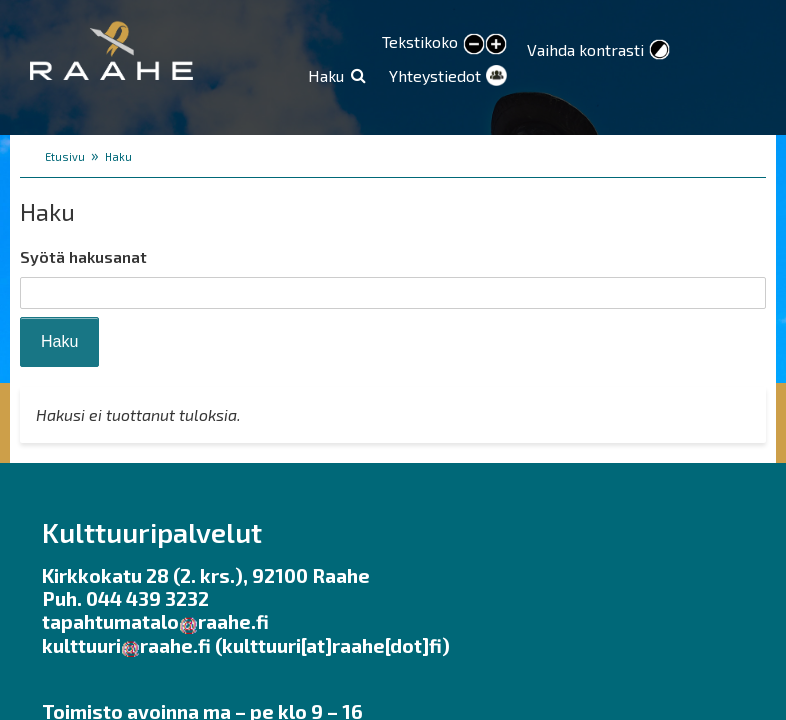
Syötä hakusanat (83, 256)
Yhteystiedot (435, 75)
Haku (326, 75)
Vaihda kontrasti (585, 49)
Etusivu (65, 156)
